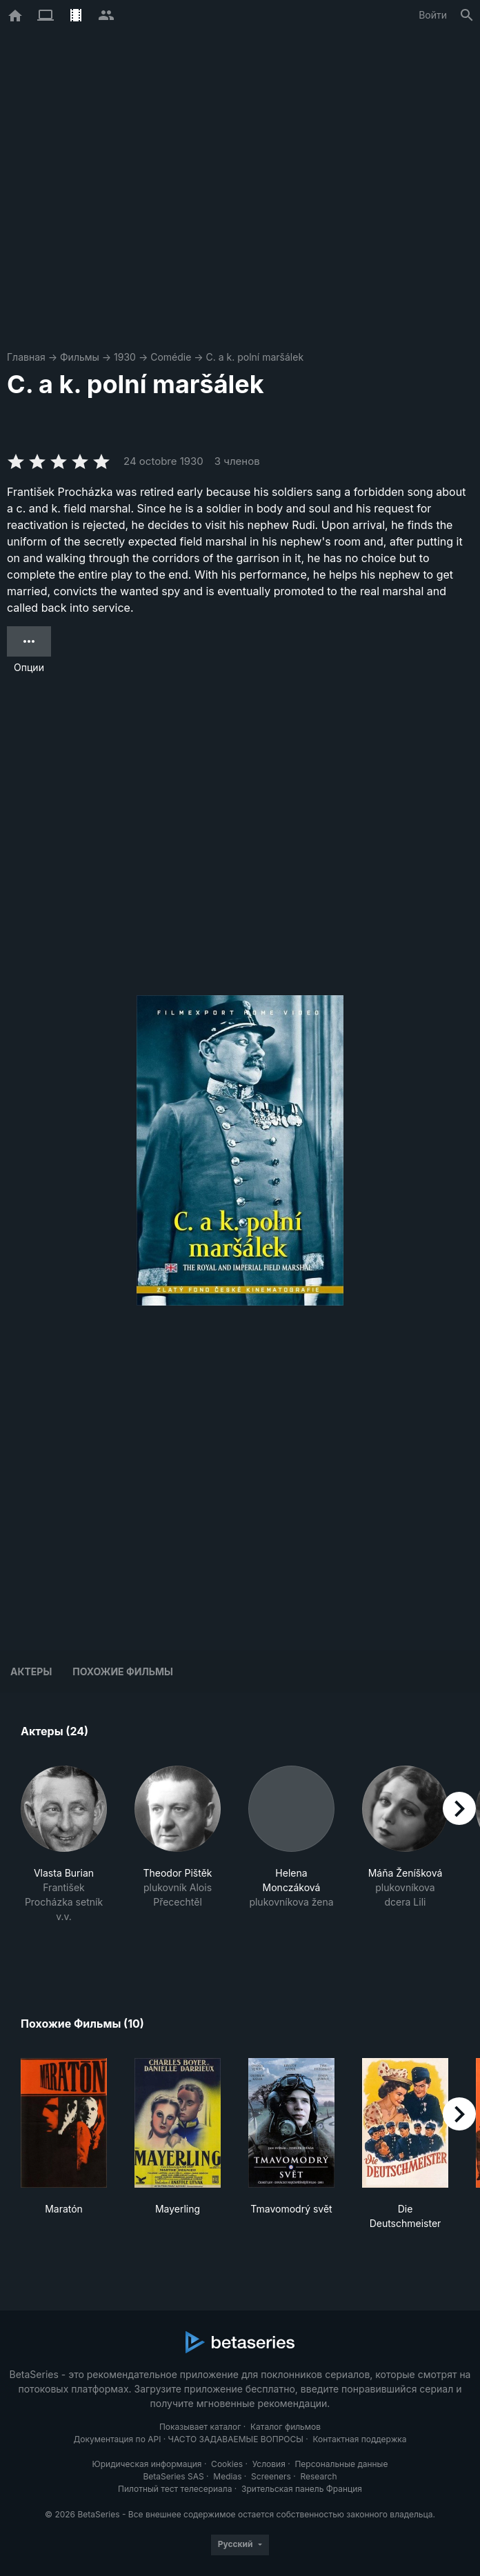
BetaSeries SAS (173, 2476)
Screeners (271, 2476)
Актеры (31, 1671)
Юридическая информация (147, 2464)
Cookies (227, 2464)
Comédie (170, 357)
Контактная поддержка (359, 2439)
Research (318, 2476)
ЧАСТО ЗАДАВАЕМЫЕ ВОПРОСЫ (235, 2439)
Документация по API (117, 2439)
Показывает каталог (200, 2427)
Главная (26, 357)
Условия (269, 2464)
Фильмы (79, 357)
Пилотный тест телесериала (175, 2489)
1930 (125, 357)
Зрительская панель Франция (301, 2489)
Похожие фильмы (122, 1671)
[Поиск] (467, 15)
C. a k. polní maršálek (255, 357)
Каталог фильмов (285, 2427)
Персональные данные (341, 2464)
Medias (227, 2476)
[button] (64, 1859)
